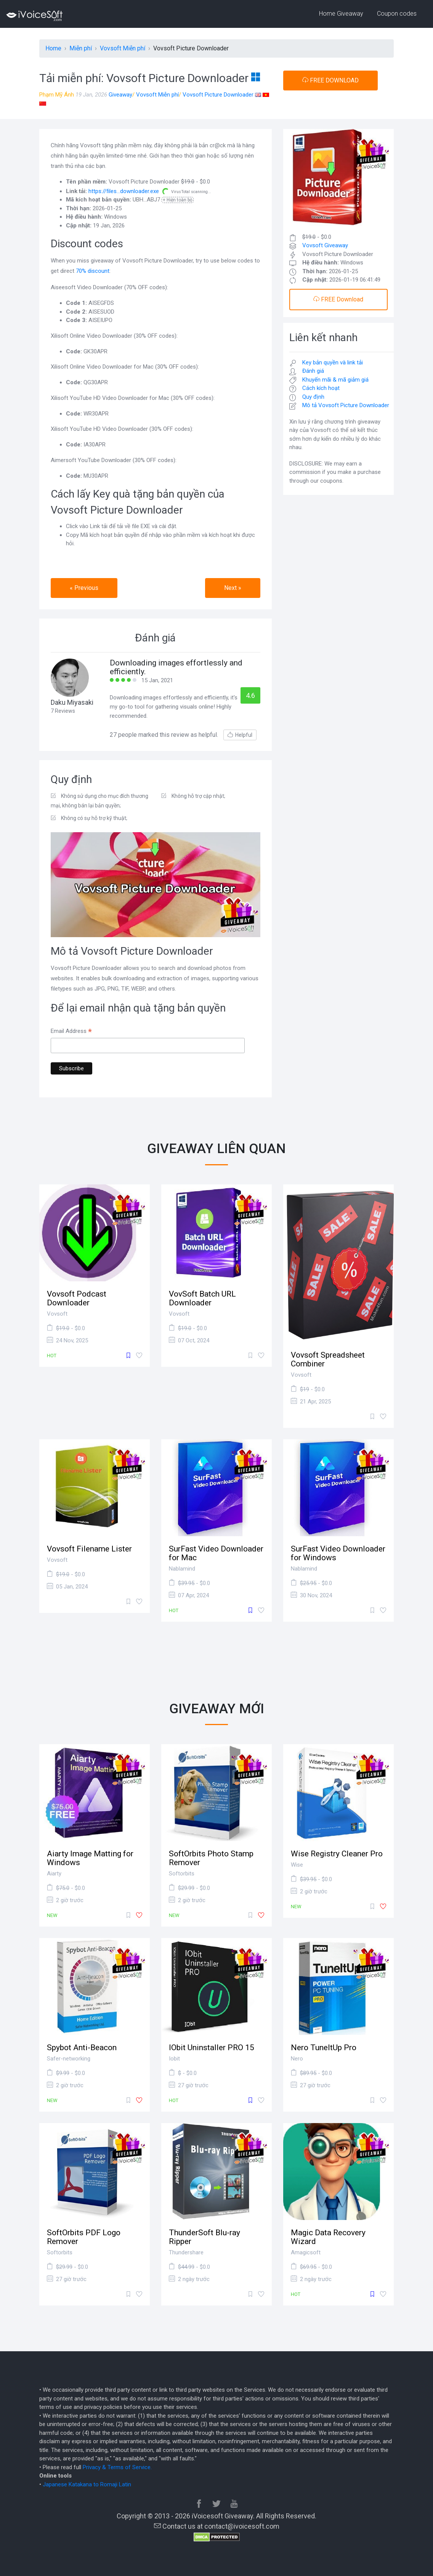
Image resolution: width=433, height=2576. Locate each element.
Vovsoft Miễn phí (157, 94)
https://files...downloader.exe (123, 191)
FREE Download (338, 299)
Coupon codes (397, 13)
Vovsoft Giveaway (325, 245)
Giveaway (120, 94)
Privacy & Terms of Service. (117, 2467)
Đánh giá (313, 370)
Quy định (313, 396)
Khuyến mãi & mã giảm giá (335, 379)
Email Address (71, 1032)
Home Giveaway (341, 13)
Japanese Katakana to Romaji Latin (87, 2484)
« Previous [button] (84, 587)
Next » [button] (232, 587)
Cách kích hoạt (321, 388)
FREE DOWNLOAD (330, 80)
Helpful (240, 735)
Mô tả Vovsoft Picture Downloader (345, 405)
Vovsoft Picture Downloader (218, 94)
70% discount (92, 270)
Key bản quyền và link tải (332, 362)
